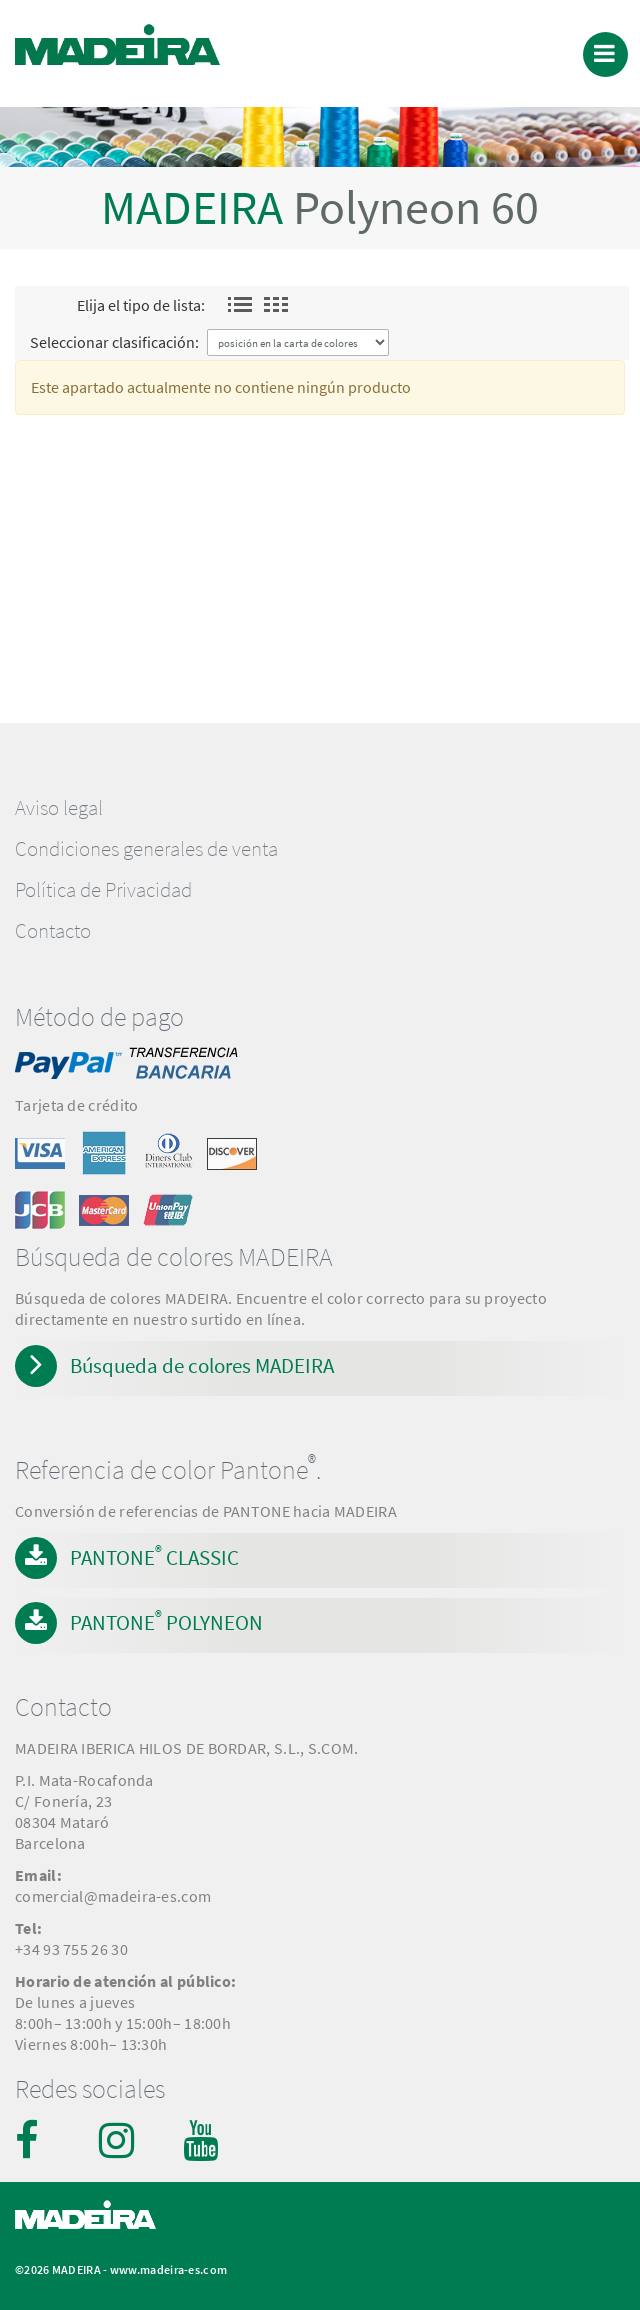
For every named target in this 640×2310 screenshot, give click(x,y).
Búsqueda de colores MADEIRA (202, 1365)
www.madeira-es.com (168, 2269)
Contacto (53, 931)
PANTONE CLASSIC (154, 1556)
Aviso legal (59, 808)
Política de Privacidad (103, 890)
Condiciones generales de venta (146, 849)
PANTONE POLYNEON (166, 1621)
